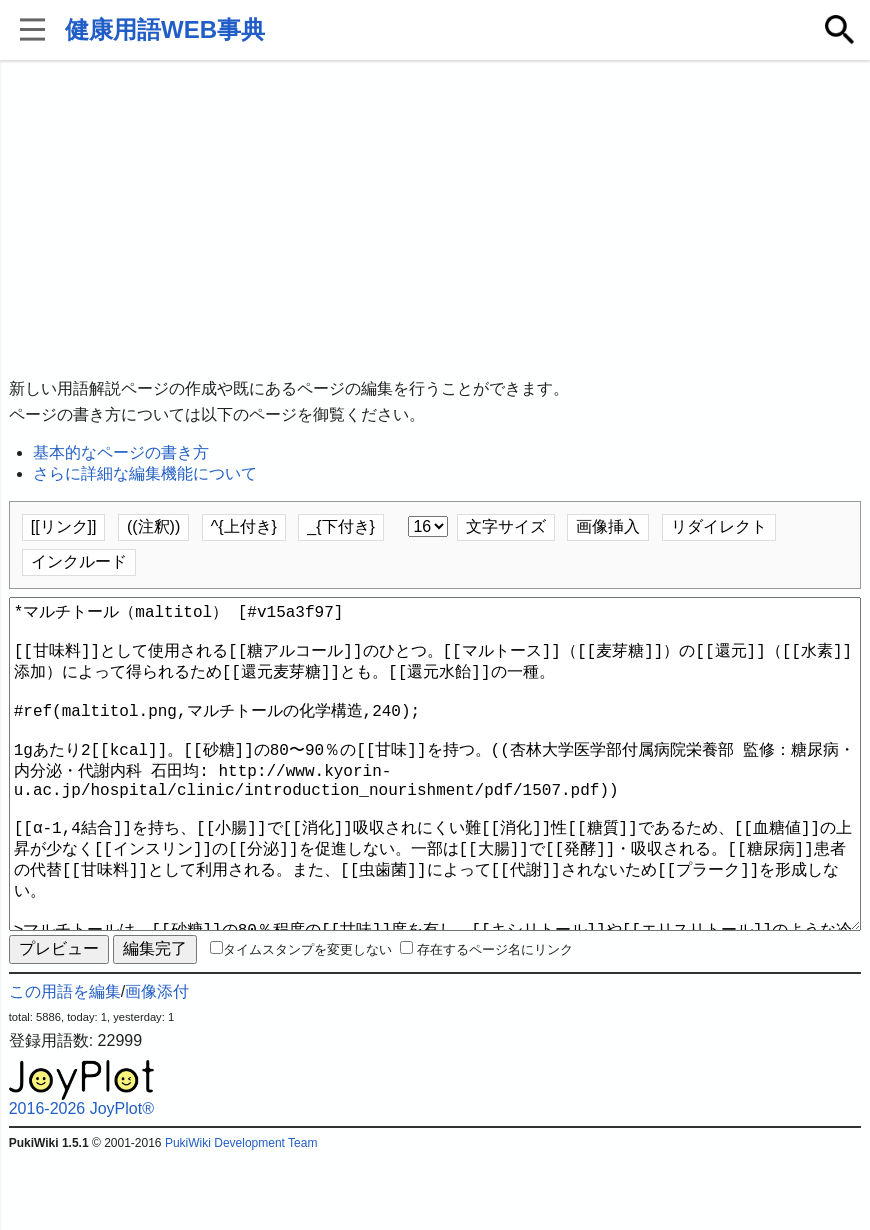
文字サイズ (506, 526)
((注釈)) (153, 526)
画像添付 (157, 1063)
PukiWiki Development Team (241, 1215)
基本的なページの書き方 (121, 452)
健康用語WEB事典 (165, 29)
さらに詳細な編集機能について (145, 473)
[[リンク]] (64, 526)
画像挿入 (608, 526)
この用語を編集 (65, 1063)
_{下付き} (341, 526)
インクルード (79, 561)
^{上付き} (244, 526)
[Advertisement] (435, 220)
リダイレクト (719, 526)
